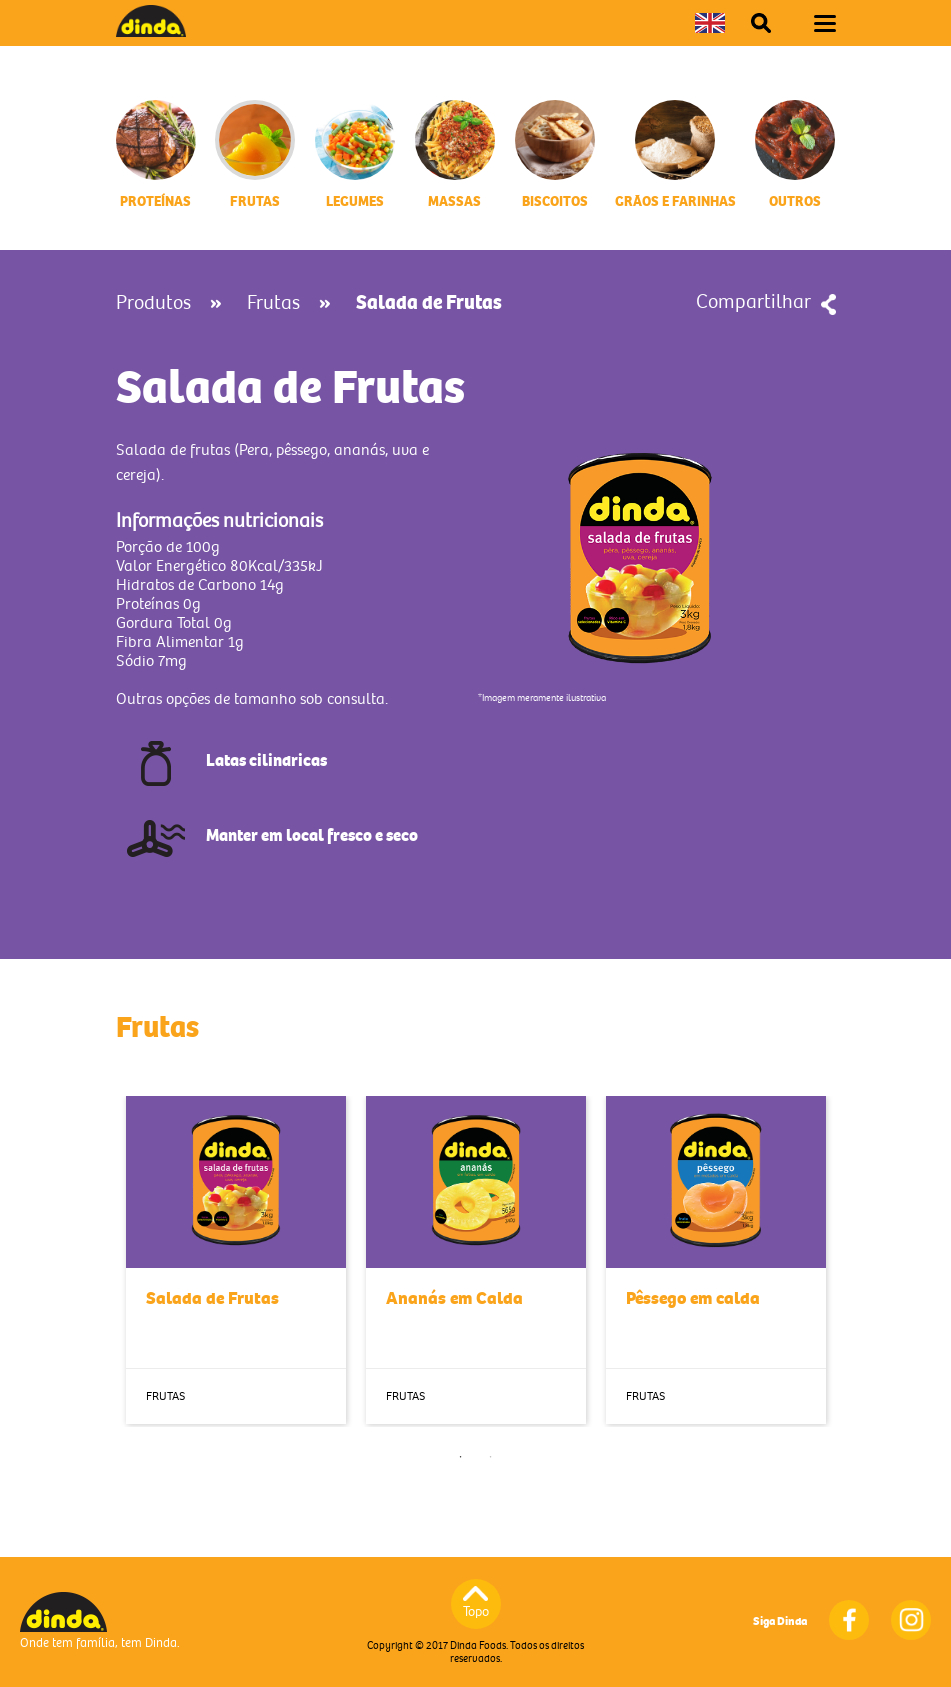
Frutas (273, 303)
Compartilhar (753, 302)
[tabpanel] (236, 1260)
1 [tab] (461, 1457)
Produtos (153, 303)
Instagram (911, 1620)
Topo (476, 1611)
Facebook (849, 1620)
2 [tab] (491, 1457)
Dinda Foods (151, 21)
